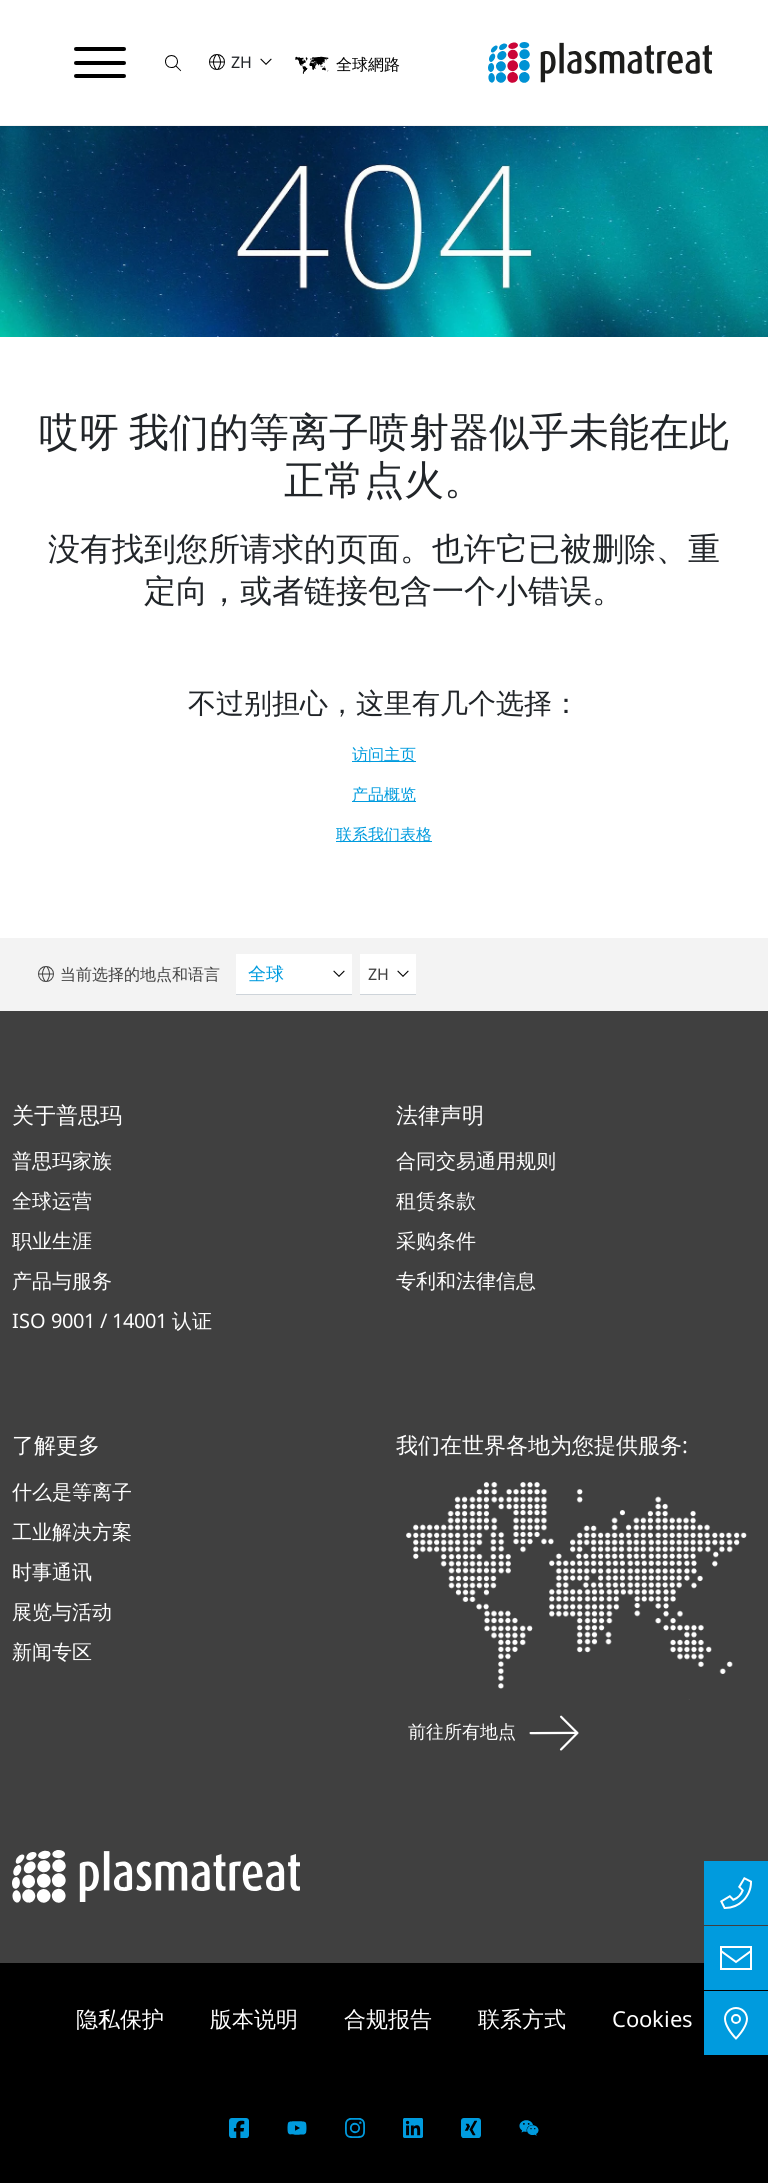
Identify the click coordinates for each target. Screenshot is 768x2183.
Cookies (652, 2018)
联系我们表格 (384, 834)
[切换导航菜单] (100, 63)
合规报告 (391, 2018)
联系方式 (525, 2018)
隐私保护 (123, 2018)
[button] (173, 62)
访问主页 (384, 754)
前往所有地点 (493, 1731)
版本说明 (257, 2018)
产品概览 (384, 794)
